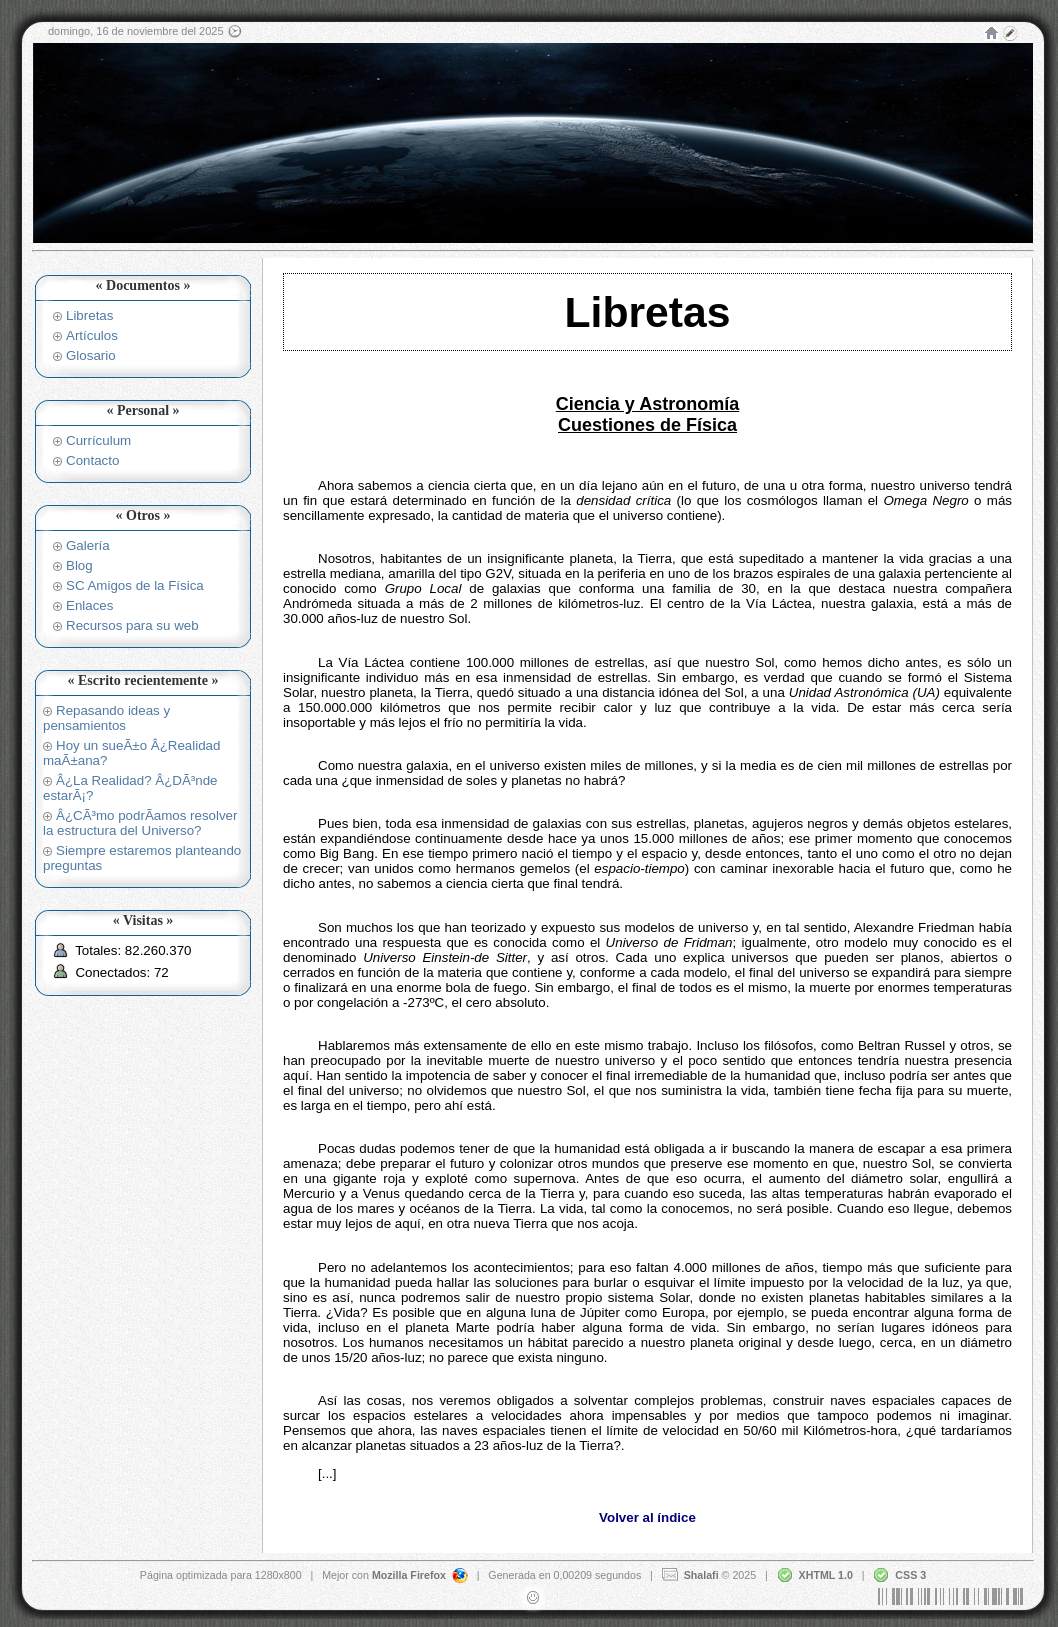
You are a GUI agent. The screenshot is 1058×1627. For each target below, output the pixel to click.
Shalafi (701, 1575)
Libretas (89, 315)
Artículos (92, 335)
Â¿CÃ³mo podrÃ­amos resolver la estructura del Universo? (140, 823)
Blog (79, 565)
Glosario (91, 355)
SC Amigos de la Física (135, 585)
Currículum (98, 440)
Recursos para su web (132, 625)
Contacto (92, 460)
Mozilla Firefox (409, 1575)
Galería (88, 545)
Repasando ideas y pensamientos (106, 718)
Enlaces (89, 605)
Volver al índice (647, 1517)
